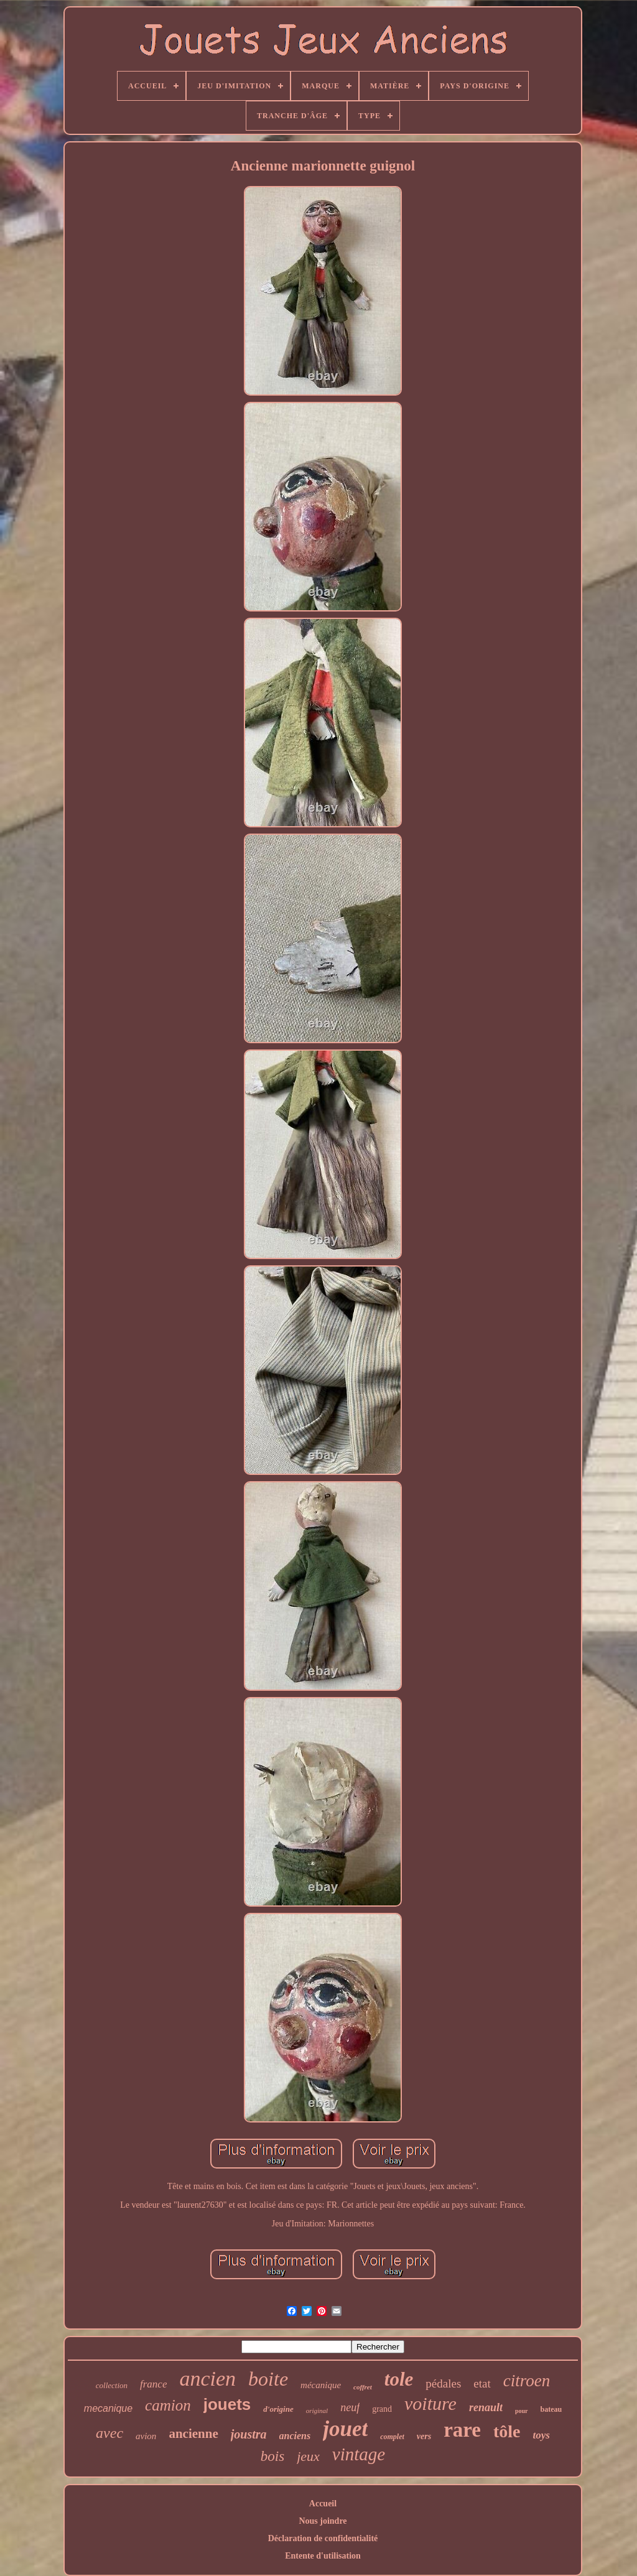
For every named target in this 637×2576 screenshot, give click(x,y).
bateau (551, 2409)
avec (109, 2433)
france (153, 2384)
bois (272, 2456)
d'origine (278, 2409)
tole (399, 2379)
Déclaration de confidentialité (323, 2538)
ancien (207, 2378)
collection (112, 2385)
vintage (358, 2454)
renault (486, 2407)
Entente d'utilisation (323, 2555)
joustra (249, 2434)
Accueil (323, 2503)
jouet (345, 2429)
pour (521, 2410)
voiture (430, 2403)
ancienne (193, 2433)
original (317, 2410)
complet (392, 2436)
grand (382, 2409)
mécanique (320, 2385)
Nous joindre (322, 2521)
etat (481, 2383)
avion (146, 2436)
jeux (308, 2456)
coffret (362, 2387)
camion (168, 2405)
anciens (295, 2435)
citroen (526, 2380)
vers (424, 2436)
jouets (227, 2404)
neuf (350, 2407)
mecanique (108, 2408)
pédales (443, 2383)
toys (541, 2435)
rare (462, 2430)
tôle (507, 2431)
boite (268, 2379)
